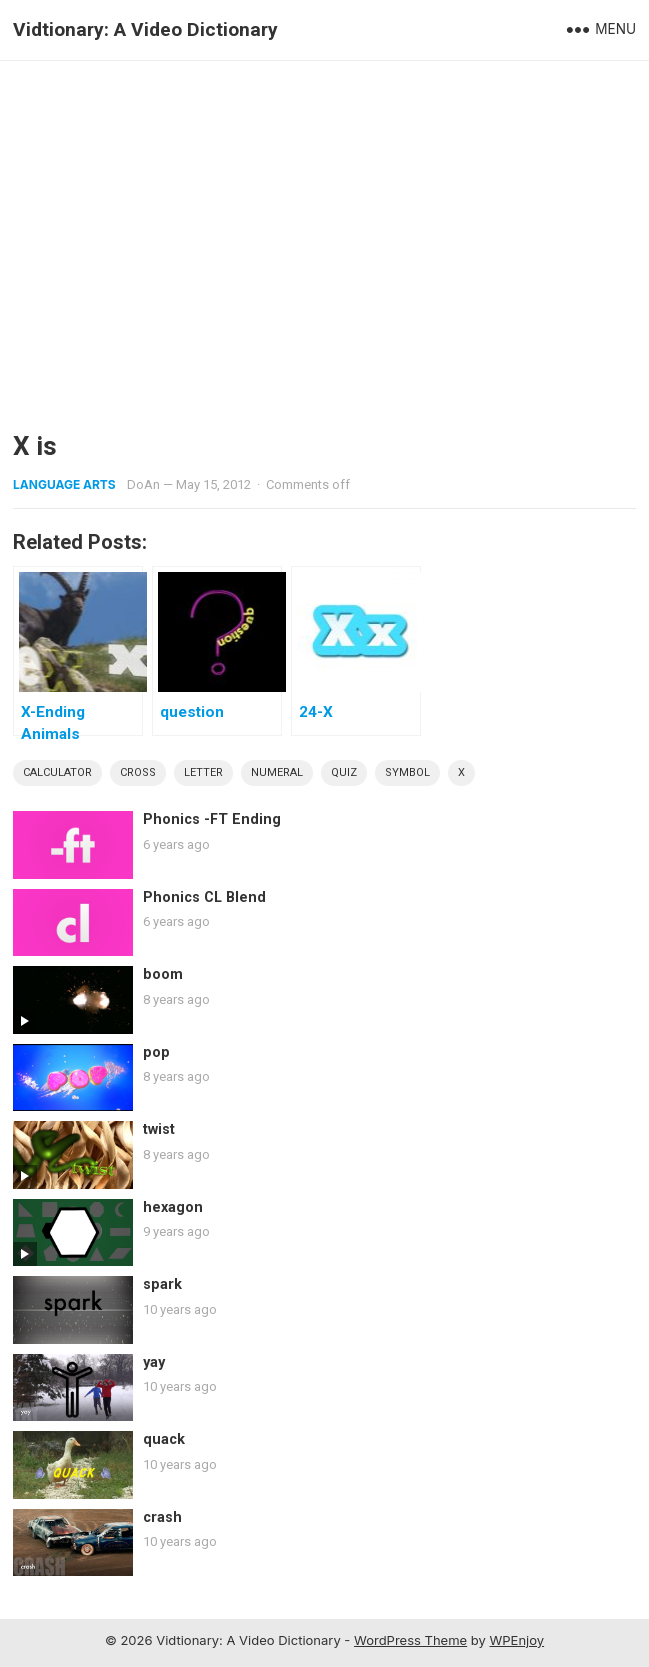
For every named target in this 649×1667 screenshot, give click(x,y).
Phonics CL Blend (204, 897)
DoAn (143, 484)
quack (164, 1439)
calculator (57, 772)
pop (156, 1052)
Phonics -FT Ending (212, 819)
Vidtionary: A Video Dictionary (145, 29)
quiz (344, 772)
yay (154, 1362)
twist (159, 1129)
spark (162, 1284)
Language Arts (64, 484)
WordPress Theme (410, 1640)
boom (163, 974)
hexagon (173, 1207)
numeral (277, 772)
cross (138, 772)
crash (162, 1517)
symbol (407, 772)
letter (203, 772)
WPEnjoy (517, 1640)
